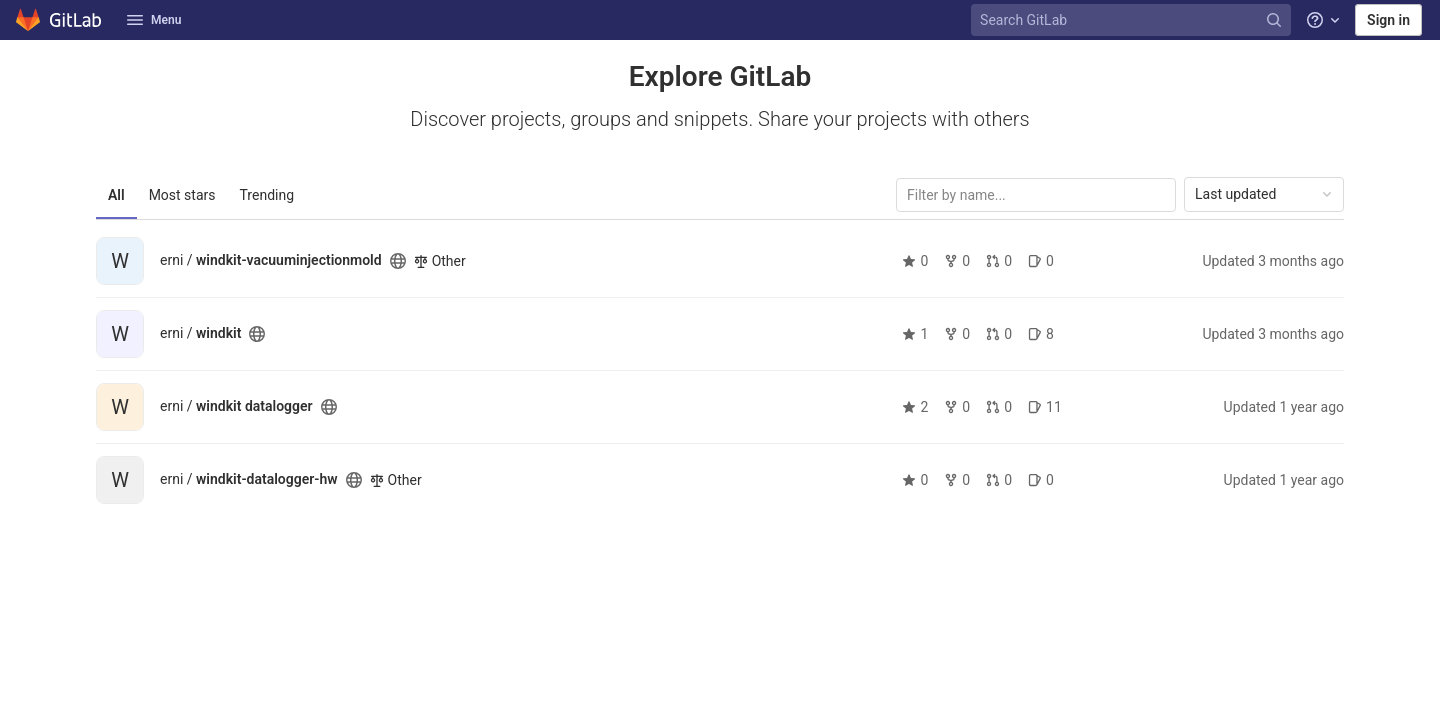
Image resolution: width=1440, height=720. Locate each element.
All (116, 195)
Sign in (1388, 20)
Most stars (182, 195)
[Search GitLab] (1133, 20)
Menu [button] (154, 20)
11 (1045, 407)
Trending (267, 195)
